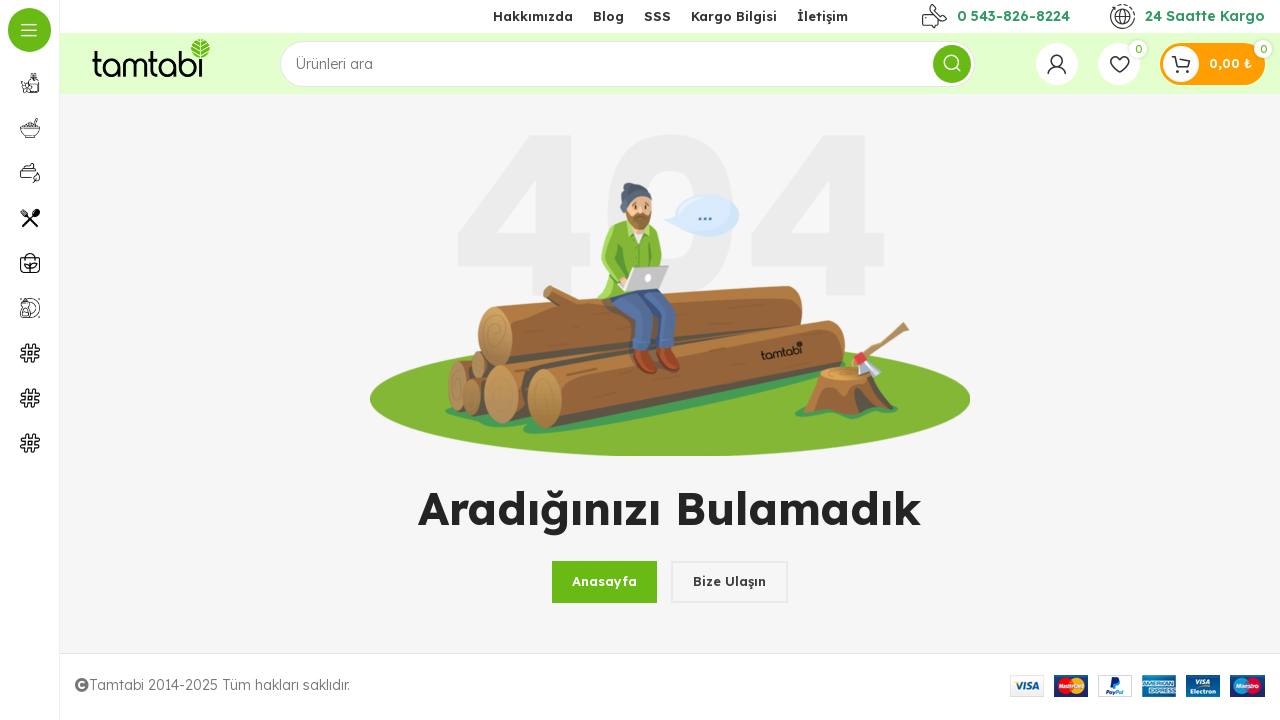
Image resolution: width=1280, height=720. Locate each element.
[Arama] (627, 64)
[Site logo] (147, 62)
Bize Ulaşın (729, 581)
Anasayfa (604, 581)
